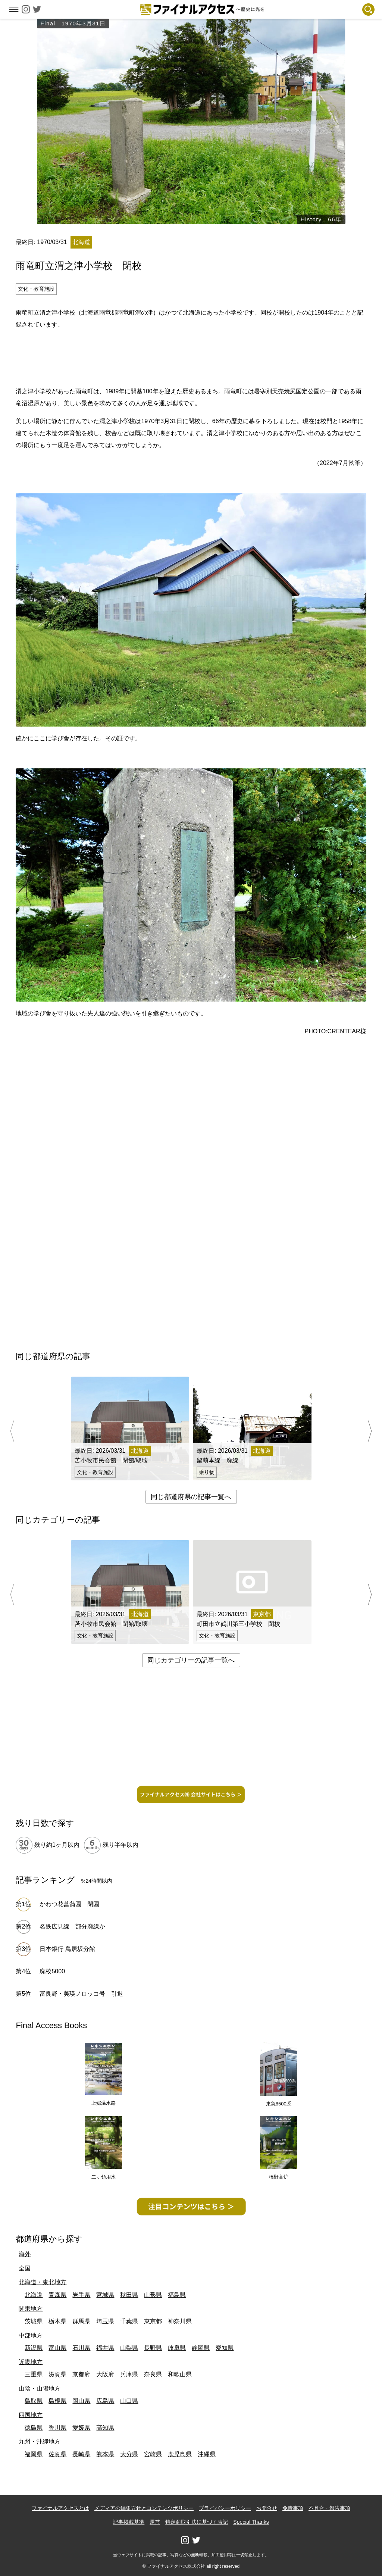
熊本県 (105, 2454)
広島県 (105, 2401)
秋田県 (129, 2295)
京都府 (81, 2374)
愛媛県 (81, 2427)
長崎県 (81, 2454)
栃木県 (57, 2321)
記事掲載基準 (128, 2522)
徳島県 (34, 2427)
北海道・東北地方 (42, 2282)
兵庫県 (129, 2374)
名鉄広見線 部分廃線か (72, 1926)
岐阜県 (177, 2348)
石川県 (81, 2348)
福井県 (105, 2348)
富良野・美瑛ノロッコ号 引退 (81, 1993)
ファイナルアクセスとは (60, 2508)
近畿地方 (31, 2362)
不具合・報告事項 (329, 2508)
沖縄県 (207, 2454)
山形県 (153, 2295)
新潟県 (34, 2348)
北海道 (34, 2295)
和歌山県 (180, 2374)
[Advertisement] (191, 357)
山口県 (129, 2401)
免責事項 (292, 2508)
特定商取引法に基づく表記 (196, 2522)
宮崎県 (153, 2454)
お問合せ (266, 2508)
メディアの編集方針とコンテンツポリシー (144, 2508)
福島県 (177, 2295)
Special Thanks (251, 2522)
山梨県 (129, 2348)
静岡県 (201, 2348)
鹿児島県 (180, 2454)
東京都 (153, 2321)
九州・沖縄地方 (39, 2441)
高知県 (105, 2427)
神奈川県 (180, 2321)
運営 (155, 2522)
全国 (25, 2268)
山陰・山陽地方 (39, 2388)
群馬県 (81, 2321)
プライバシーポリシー (225, 2508)
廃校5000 (52, 1971)
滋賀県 (57, 2374)
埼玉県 (105, 2321)
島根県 (57, 2401)
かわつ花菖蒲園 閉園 (69, 1904)
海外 (25, 2254)
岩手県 (81, 2295)
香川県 (57, 2427)
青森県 (57, 2295)
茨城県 (34, 2321)
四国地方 (31, 2415)
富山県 (57, 2348)
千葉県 (129, 2321)
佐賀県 (57, 2454)
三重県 (34, 2374)
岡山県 (81, 2401)
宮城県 (105, 2295)
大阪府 (105, 2374)
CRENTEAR (344, 1031)
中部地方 (31, 2335)
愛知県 (225, 2348)
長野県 (153, 2348)
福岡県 (34, 2454)
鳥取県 (34, 2401)
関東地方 (31, 2308)
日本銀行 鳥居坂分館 (67, 1949)
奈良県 (153, 2374)
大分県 (129, 2454)
